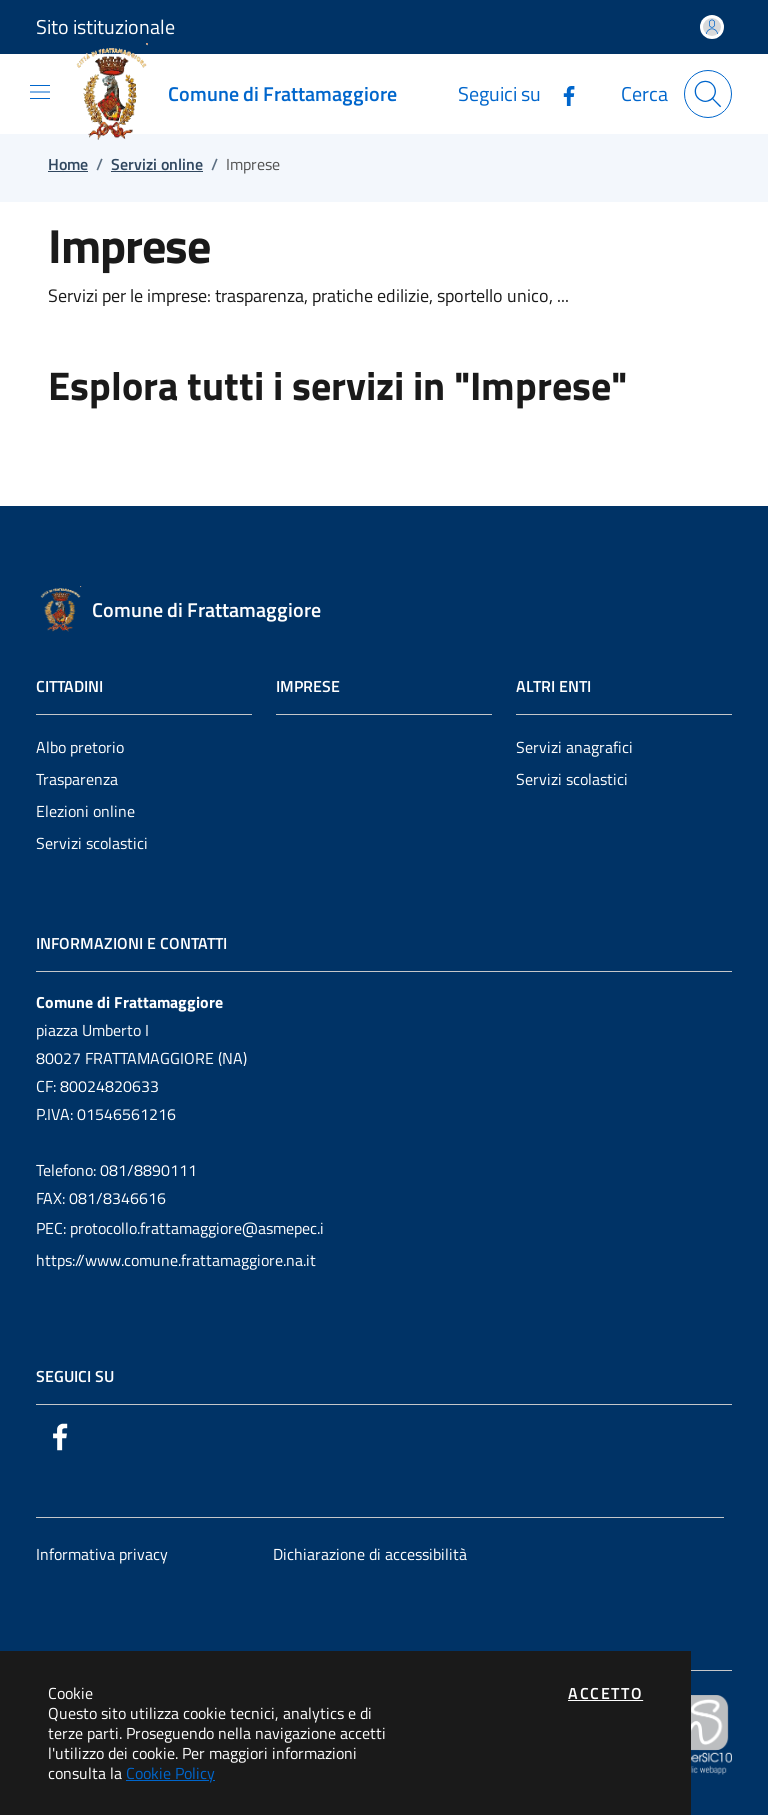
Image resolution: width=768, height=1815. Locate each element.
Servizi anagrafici (574, 747)
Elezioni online (85, 811)
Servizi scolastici (92, 843)
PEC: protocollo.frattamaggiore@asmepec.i (180, 1228)
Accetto (605, 1693)
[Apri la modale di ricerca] (708, 94)
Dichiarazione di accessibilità (370, 1554)
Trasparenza (77, 779)
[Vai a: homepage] (244, 94)
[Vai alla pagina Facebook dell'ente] (561, 93)
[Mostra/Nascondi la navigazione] (40, 92)
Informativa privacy (102, 1554)
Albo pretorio (80, 747)
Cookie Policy (170, 1773)
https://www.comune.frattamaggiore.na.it (176, 1260)
